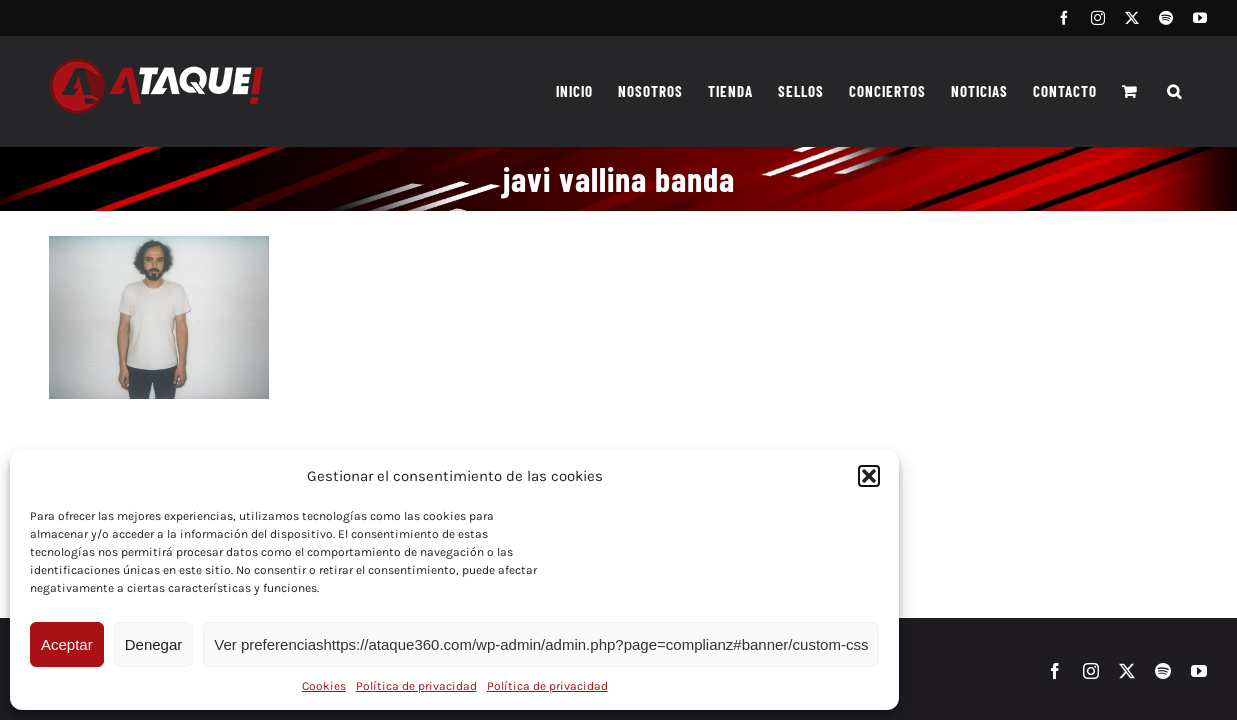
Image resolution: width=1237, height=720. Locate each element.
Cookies (324, 686)
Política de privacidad (416, 686)
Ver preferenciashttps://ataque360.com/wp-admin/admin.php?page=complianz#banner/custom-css (541, 644)
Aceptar (67, 644)
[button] (869, 476)
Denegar (154, 644)
